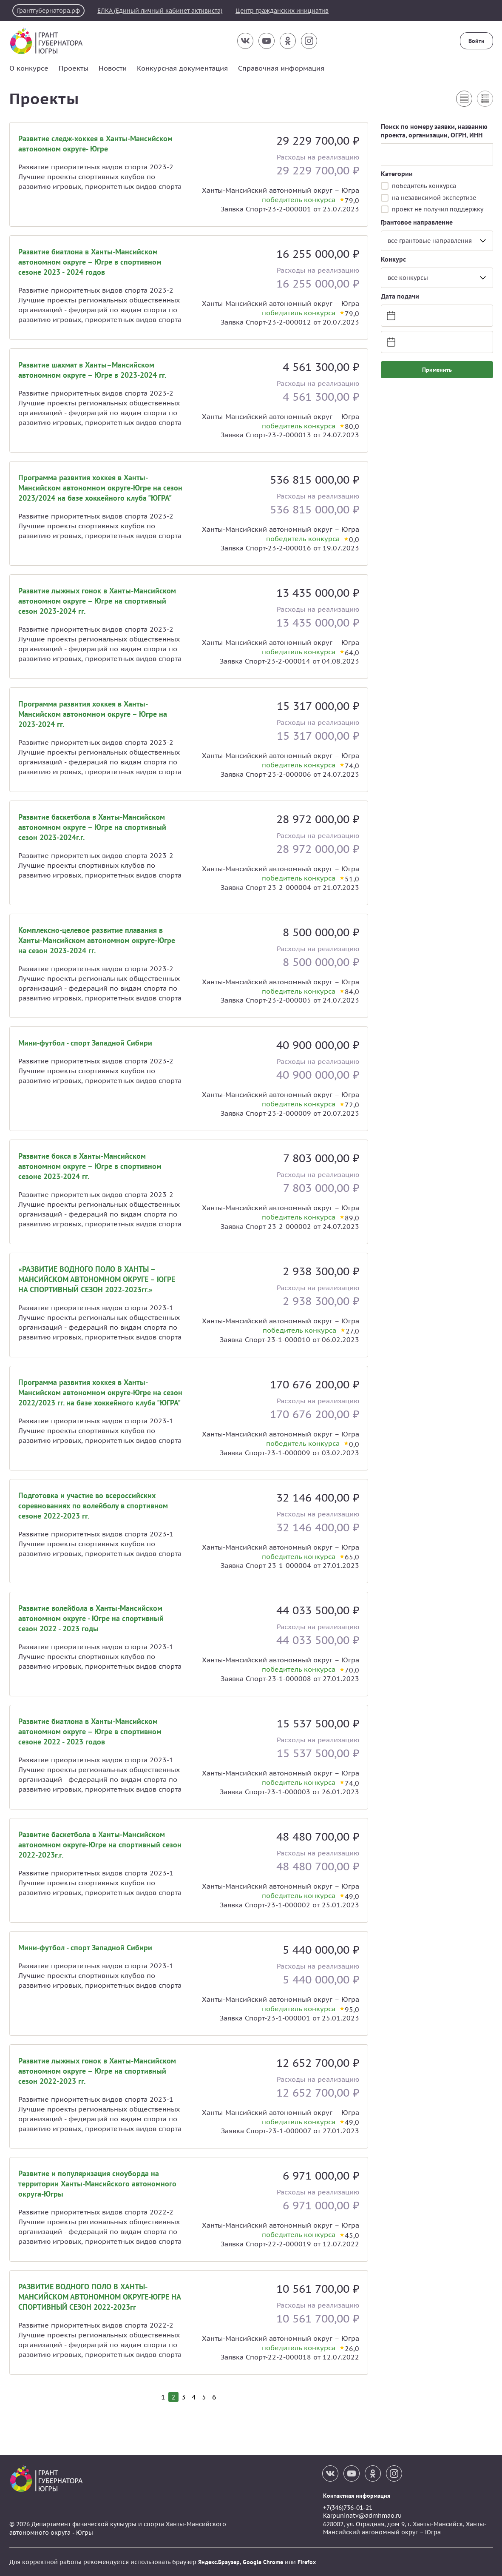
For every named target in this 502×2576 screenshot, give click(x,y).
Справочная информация (281, 68)
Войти (476, 41)
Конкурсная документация (182, 68)
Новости (113, 68)
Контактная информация (356, 2495)
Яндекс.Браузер (219, 2561)
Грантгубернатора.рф (49, 10)
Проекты (73, 68)
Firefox (307, 2561)
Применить (437, 369)
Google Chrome (263, 2561)
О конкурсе (28, 68)
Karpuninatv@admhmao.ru (362, 2515)
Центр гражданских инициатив (291, 10)
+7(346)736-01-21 (347, 2507)
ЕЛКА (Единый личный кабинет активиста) (165, 10)
